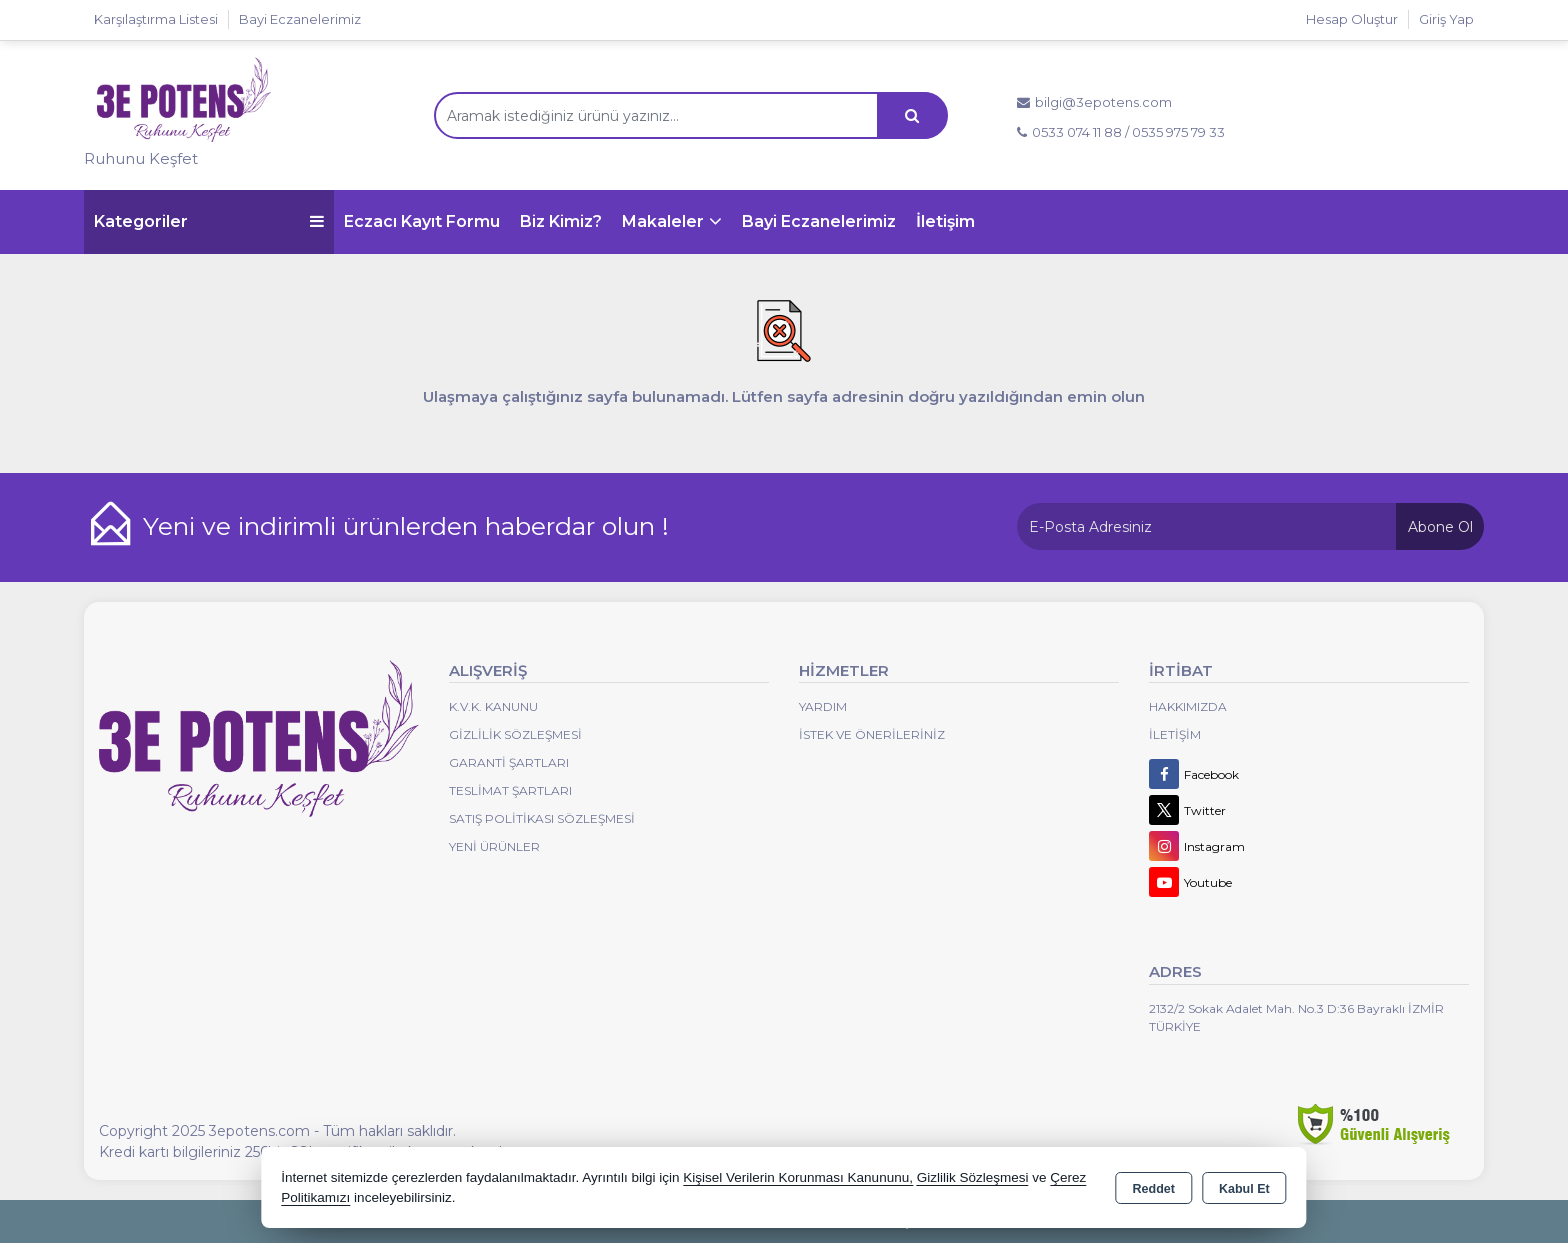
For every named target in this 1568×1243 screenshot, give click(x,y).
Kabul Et (1244, 1189)
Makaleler (663, 221)
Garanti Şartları (509, 762)
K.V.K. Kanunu (493, 706)
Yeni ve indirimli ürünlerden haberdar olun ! (406, 526)
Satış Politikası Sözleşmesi (542, 818)
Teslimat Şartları (510, 790)
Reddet (1154, 1189)
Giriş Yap (1446, 19)
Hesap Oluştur (1352, 19)
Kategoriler (209, 221)
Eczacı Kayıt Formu (422, 221)
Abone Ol (1440, 527)
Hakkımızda (1188, 706)
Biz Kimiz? (561, 221)
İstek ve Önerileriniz (872, 734)
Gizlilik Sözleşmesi (515, 734)
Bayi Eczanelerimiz (819, 221)
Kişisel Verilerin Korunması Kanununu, (798, 1177)
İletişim (945, 221)
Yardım (823, 706)
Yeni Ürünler (494, 846)
